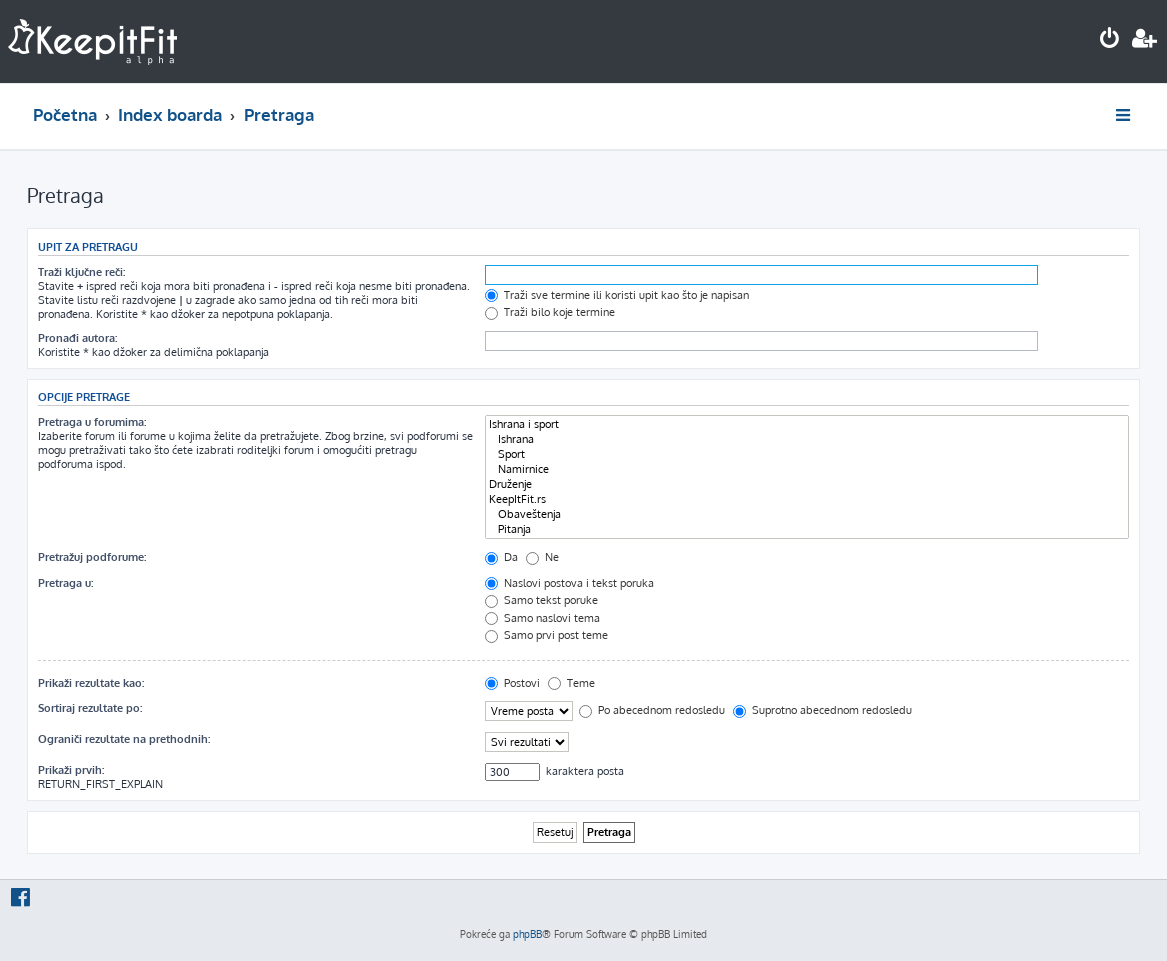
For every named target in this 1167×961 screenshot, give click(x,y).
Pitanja (807, 529)
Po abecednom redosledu (652, 710)
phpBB (527, 934)
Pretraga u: (65, 583)
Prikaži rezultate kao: (91, 683)
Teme (571, 683)
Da (501, 557)
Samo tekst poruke (541, 600)
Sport (807, 454)
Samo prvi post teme (546, 635)
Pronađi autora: (77, 338)
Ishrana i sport (807, 424)
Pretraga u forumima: (92, 422)
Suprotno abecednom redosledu (822, 710)
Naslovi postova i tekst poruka (569, 583)
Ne (542, 557)
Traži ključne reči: (81, 272)
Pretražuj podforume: (92, 557)
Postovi (512, 683)
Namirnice (807, 469)
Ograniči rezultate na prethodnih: (124, 739)
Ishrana (807, 439)
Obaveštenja (807, 514)
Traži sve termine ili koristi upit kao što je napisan (617, 295)
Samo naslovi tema (542, 618)
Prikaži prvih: (71, 770)
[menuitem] (1110, 40)
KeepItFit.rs (807, 499)
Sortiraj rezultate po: (90, 708)
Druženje (807, 484)
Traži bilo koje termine (550, 312)
